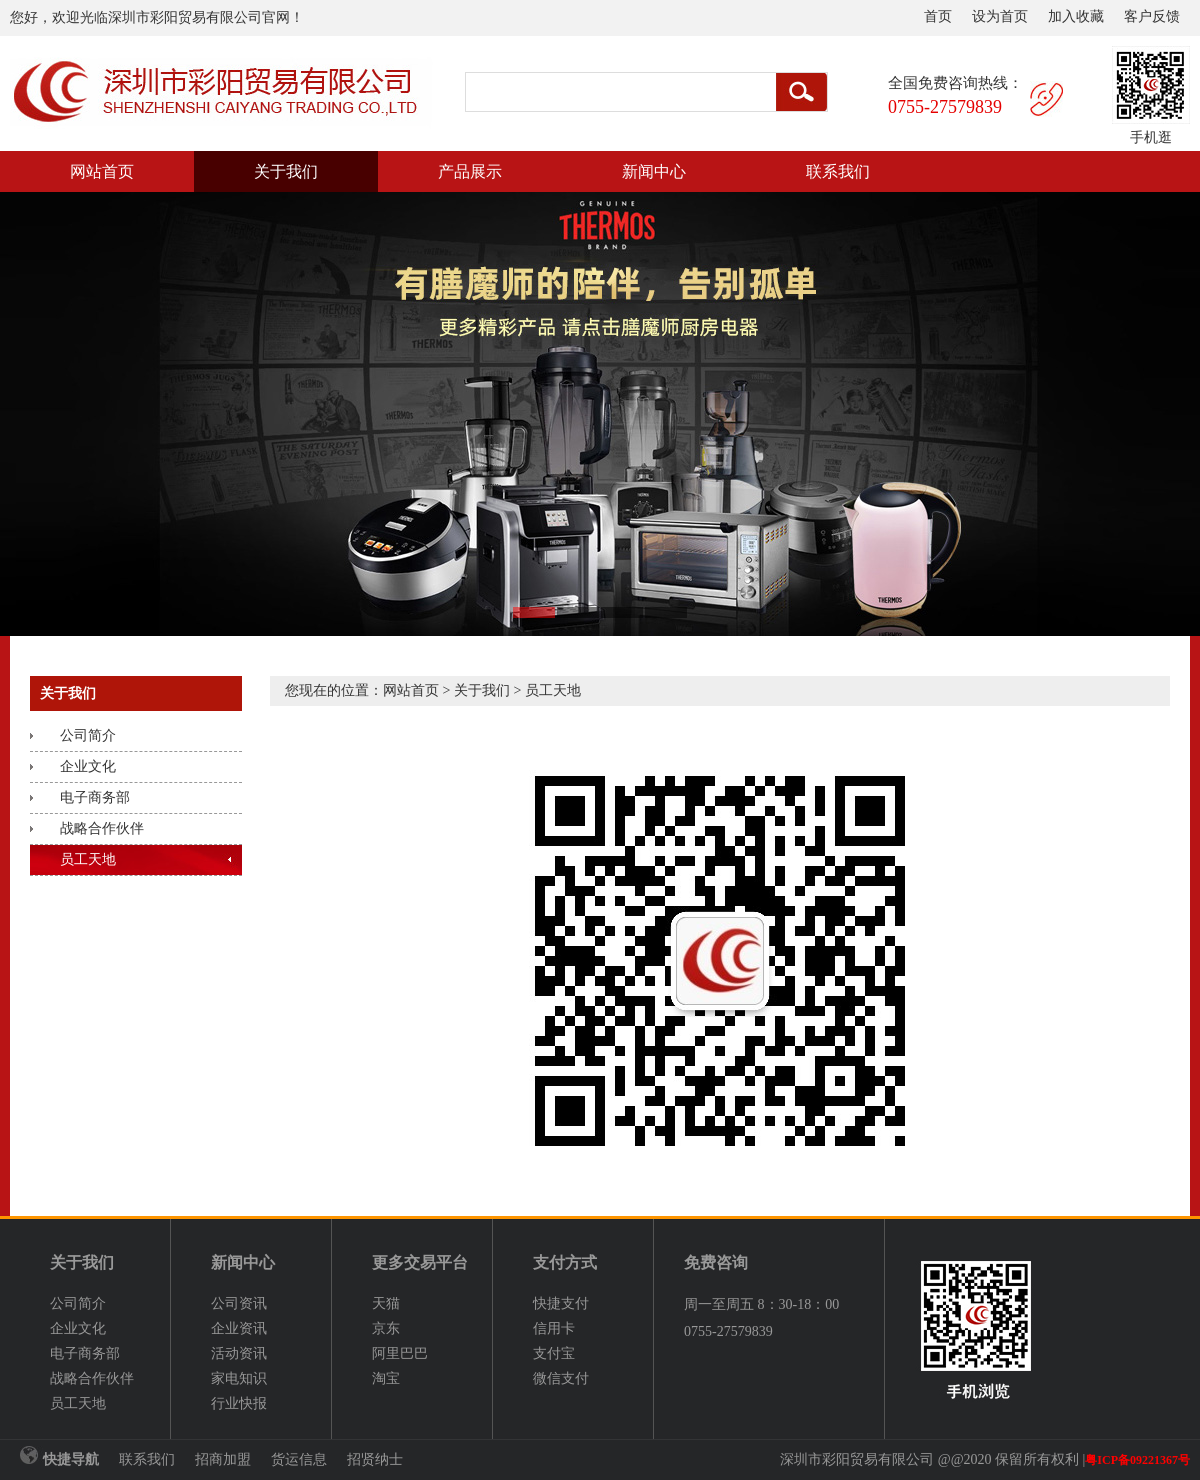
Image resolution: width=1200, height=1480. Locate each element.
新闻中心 (654, 171)
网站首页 (102, 171)
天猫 (386, 1303)
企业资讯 (239, 1328)
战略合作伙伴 (102, 828)
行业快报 (239, 1403)
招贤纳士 (375, 1459)
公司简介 (88, 735)
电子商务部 (95, 797)
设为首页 (1000, 16)
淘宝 (386, 1378)
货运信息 (299, 1459)
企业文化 (88, 766)
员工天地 (88, 859)
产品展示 (470, 171)
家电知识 (239, 1378)
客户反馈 (1152, 16)
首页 (938, 16)
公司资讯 (239, 1303)
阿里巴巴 (400, 1353)
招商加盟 (223, 1459)
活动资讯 (239, 1353)
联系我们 (838, 171)
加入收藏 (1076, 16)
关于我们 (286, 171)
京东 (386, 1328)
